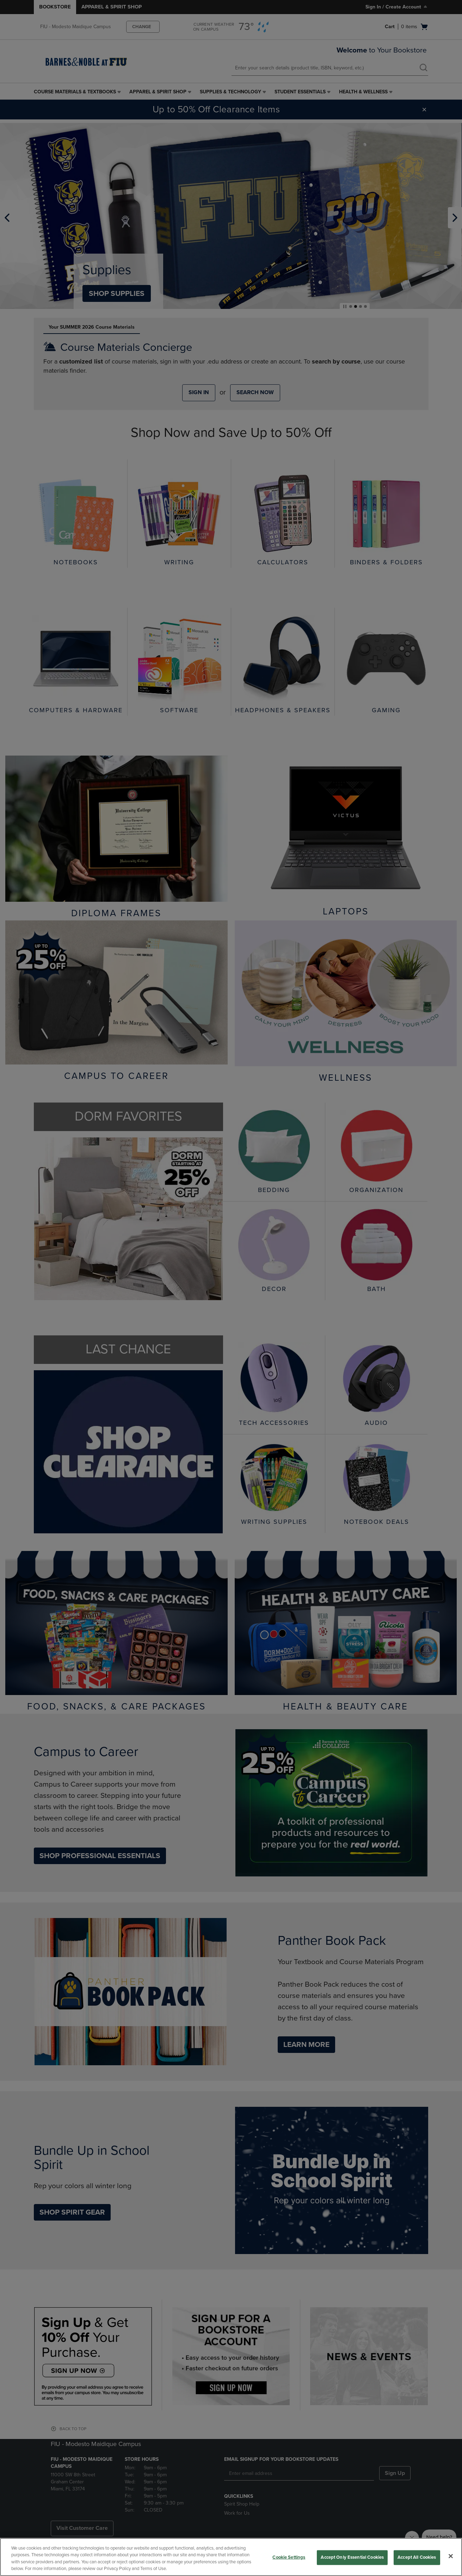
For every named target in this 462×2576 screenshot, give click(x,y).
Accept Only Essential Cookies (352, 2557)
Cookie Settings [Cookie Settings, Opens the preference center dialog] (288, 2557)
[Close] (450, 2556)
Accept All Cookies (417, 2557)
